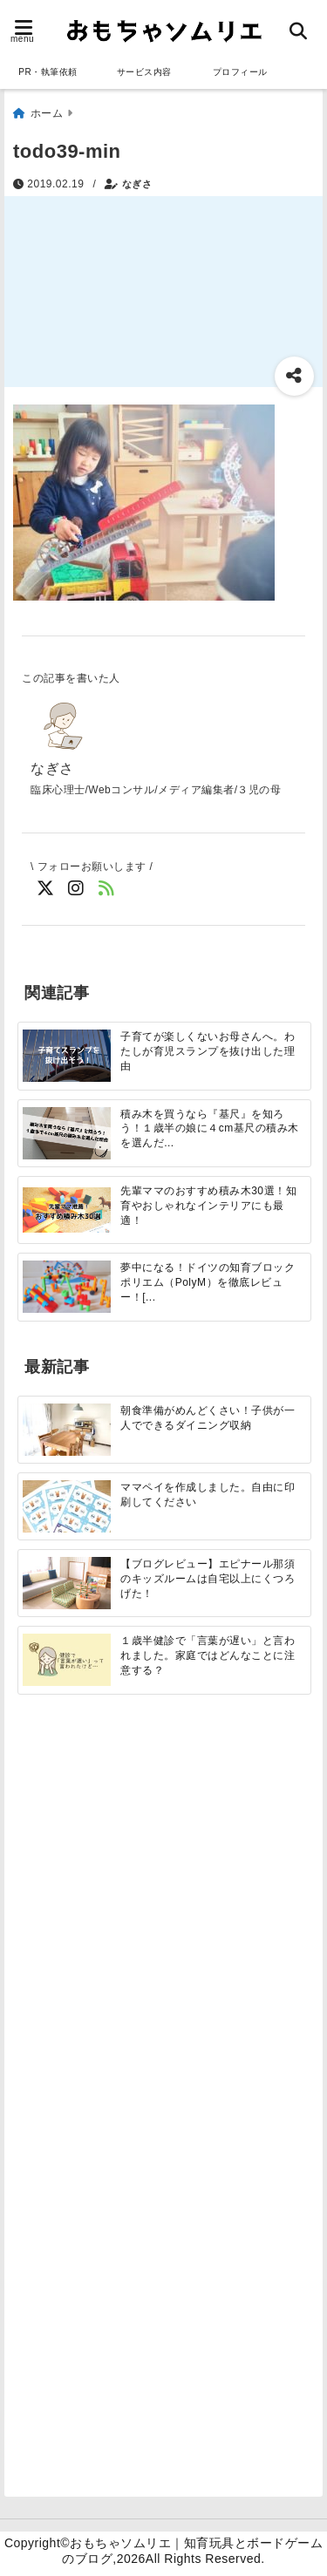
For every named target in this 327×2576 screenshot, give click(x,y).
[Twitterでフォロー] (46, 889)
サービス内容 (144, 72)
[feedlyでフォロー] (107, 889)
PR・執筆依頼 (47, 72)
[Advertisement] (163, 1911)
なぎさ (137, 184)
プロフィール (240, 72)
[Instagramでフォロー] (76, 889)
